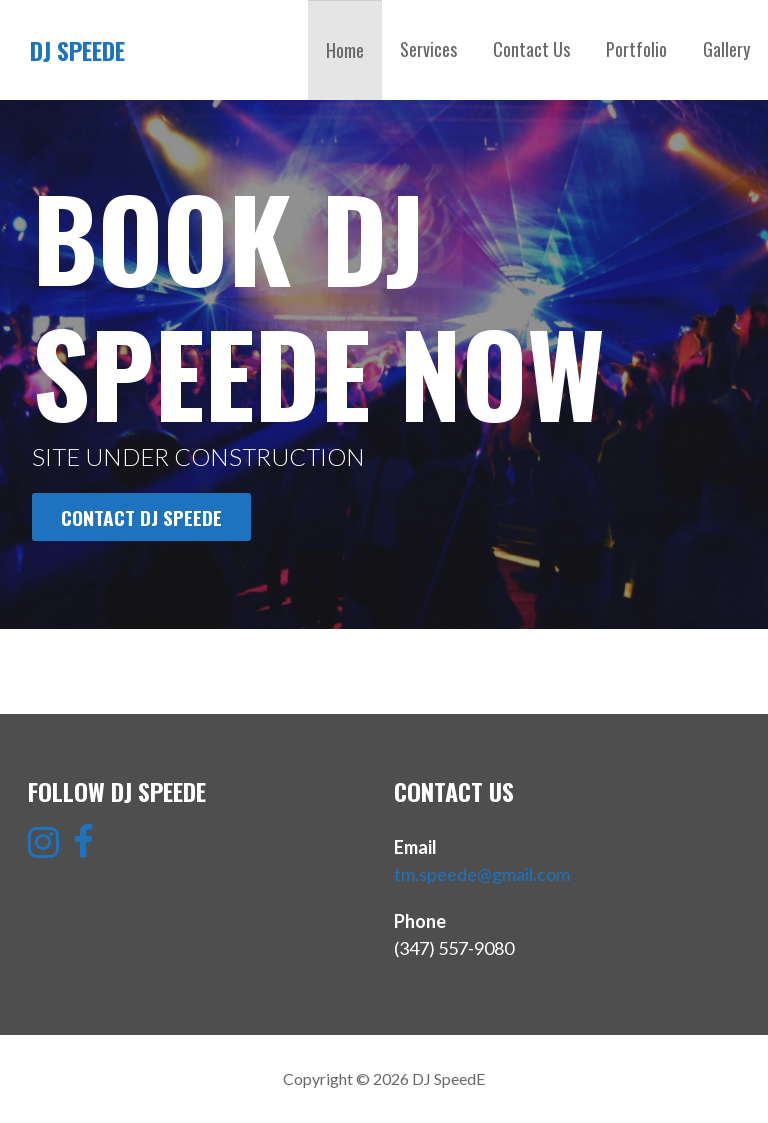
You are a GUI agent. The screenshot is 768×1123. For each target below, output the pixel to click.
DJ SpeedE (77, 50)
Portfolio (636, 49)
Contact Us (531, 49)
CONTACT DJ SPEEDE (141, 517)
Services (428, 49)
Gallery (726, 49)
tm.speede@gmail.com (482, 874)
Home (345, 50)
